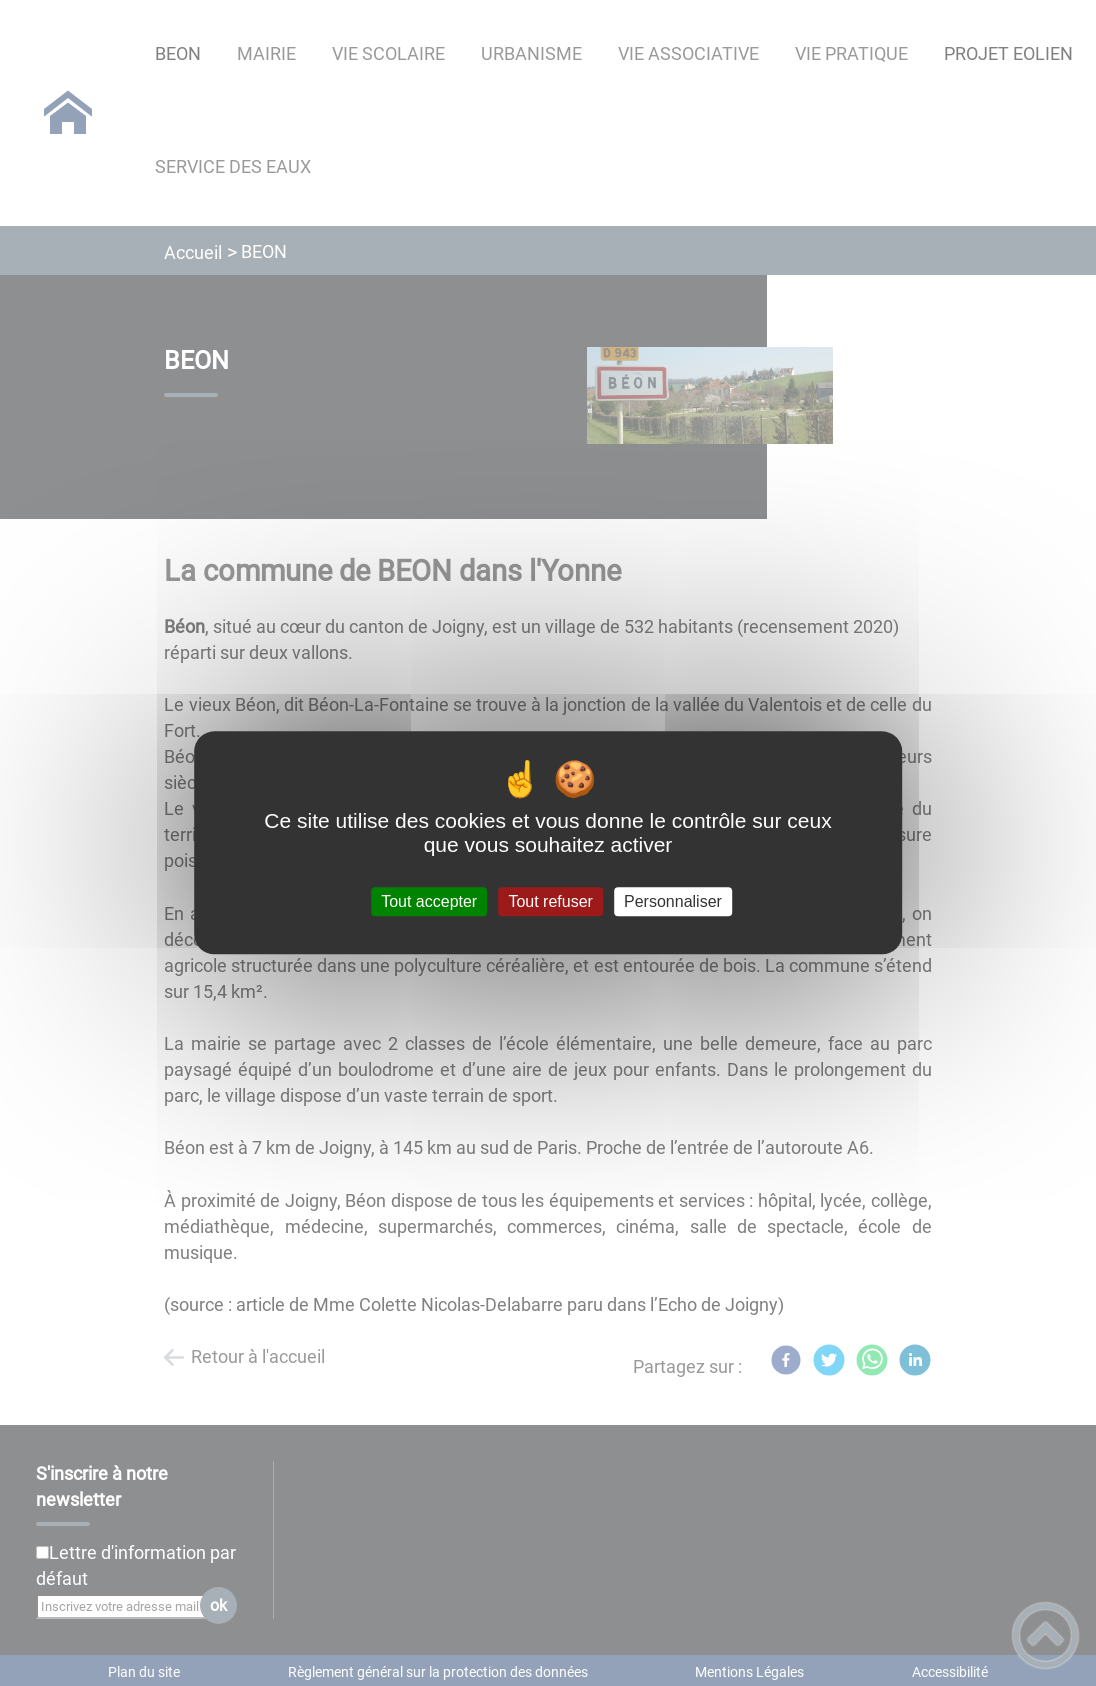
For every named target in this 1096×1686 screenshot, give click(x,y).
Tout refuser (550, 901)
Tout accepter (429, 901)
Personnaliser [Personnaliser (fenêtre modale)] (673, 901)
